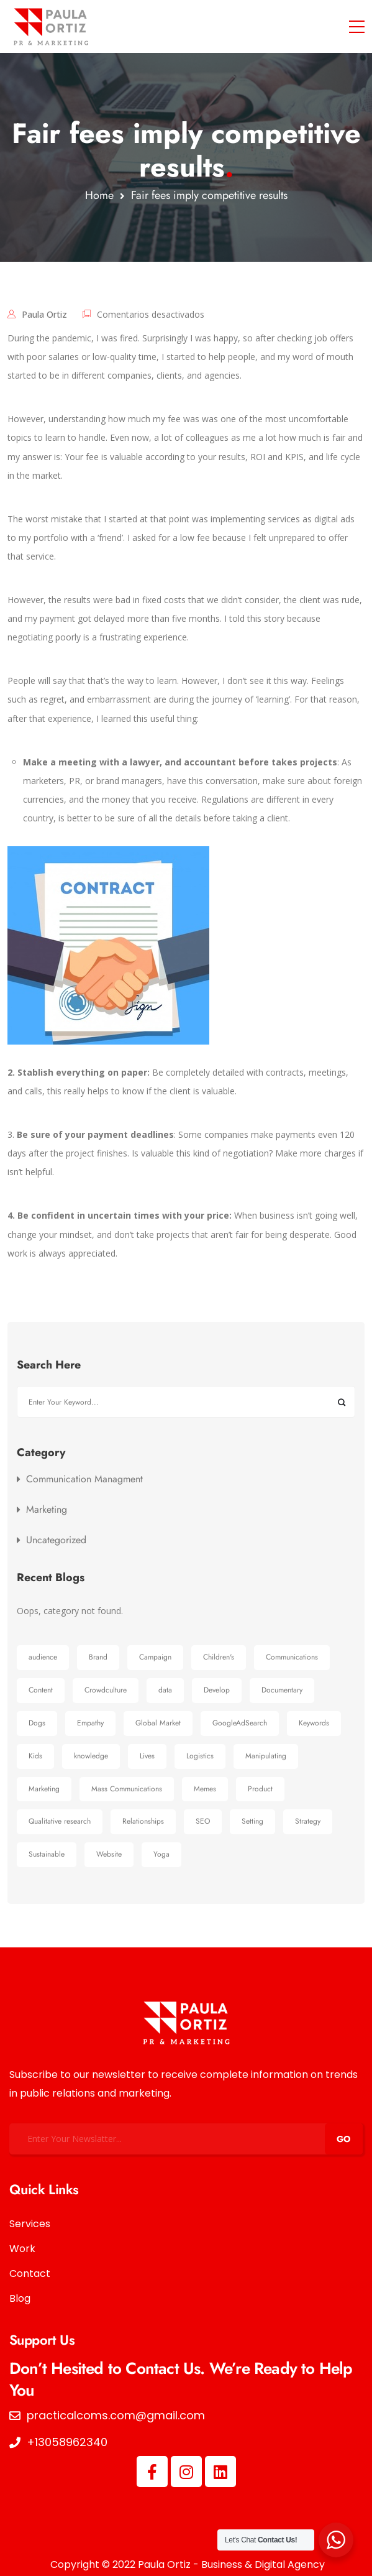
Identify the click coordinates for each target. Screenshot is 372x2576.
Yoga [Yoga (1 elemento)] (161, 1854)
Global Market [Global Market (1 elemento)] (158, 1723)
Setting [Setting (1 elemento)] (252, 1821)
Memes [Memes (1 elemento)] (205, 1788)
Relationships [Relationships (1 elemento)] (143, 1821)
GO (344, 2139)
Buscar (341, 1402)
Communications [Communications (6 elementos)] (292, 1657)
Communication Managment (84, 1479)
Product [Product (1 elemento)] (260, 1788)
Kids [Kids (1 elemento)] (35, 1755)
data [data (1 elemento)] (165, 1690)
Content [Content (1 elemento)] (41, 1690)
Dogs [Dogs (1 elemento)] (37, 1723)
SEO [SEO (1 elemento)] (203, 1821)
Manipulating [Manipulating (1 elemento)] (265, 1755)
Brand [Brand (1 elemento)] (98, 1657)
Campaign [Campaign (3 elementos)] (155, 1657)
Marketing (46, 1510)
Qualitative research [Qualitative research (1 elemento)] (60, 1821)
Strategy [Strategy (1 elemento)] (307, 1821)
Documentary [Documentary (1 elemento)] (281, 1690)
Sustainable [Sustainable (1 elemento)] (47, 1854)
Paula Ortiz (44, 314)
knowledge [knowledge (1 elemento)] (91, 1755)
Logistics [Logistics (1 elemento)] (200, 1755)
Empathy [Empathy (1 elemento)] (90, 1723)
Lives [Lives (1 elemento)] (147, 1755)
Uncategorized (56, 1540)
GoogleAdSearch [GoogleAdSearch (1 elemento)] (239, 1723)
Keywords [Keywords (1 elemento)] (314, 1723)
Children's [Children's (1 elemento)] (218, 1657)
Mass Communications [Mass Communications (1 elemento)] (126, 1788)
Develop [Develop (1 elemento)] (217, 1690)
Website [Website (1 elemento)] (109, 1854)
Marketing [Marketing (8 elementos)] (44, 1788)
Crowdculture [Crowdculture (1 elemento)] (105, 1690)
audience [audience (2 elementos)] (43, 1657)
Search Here (49, 1365)
